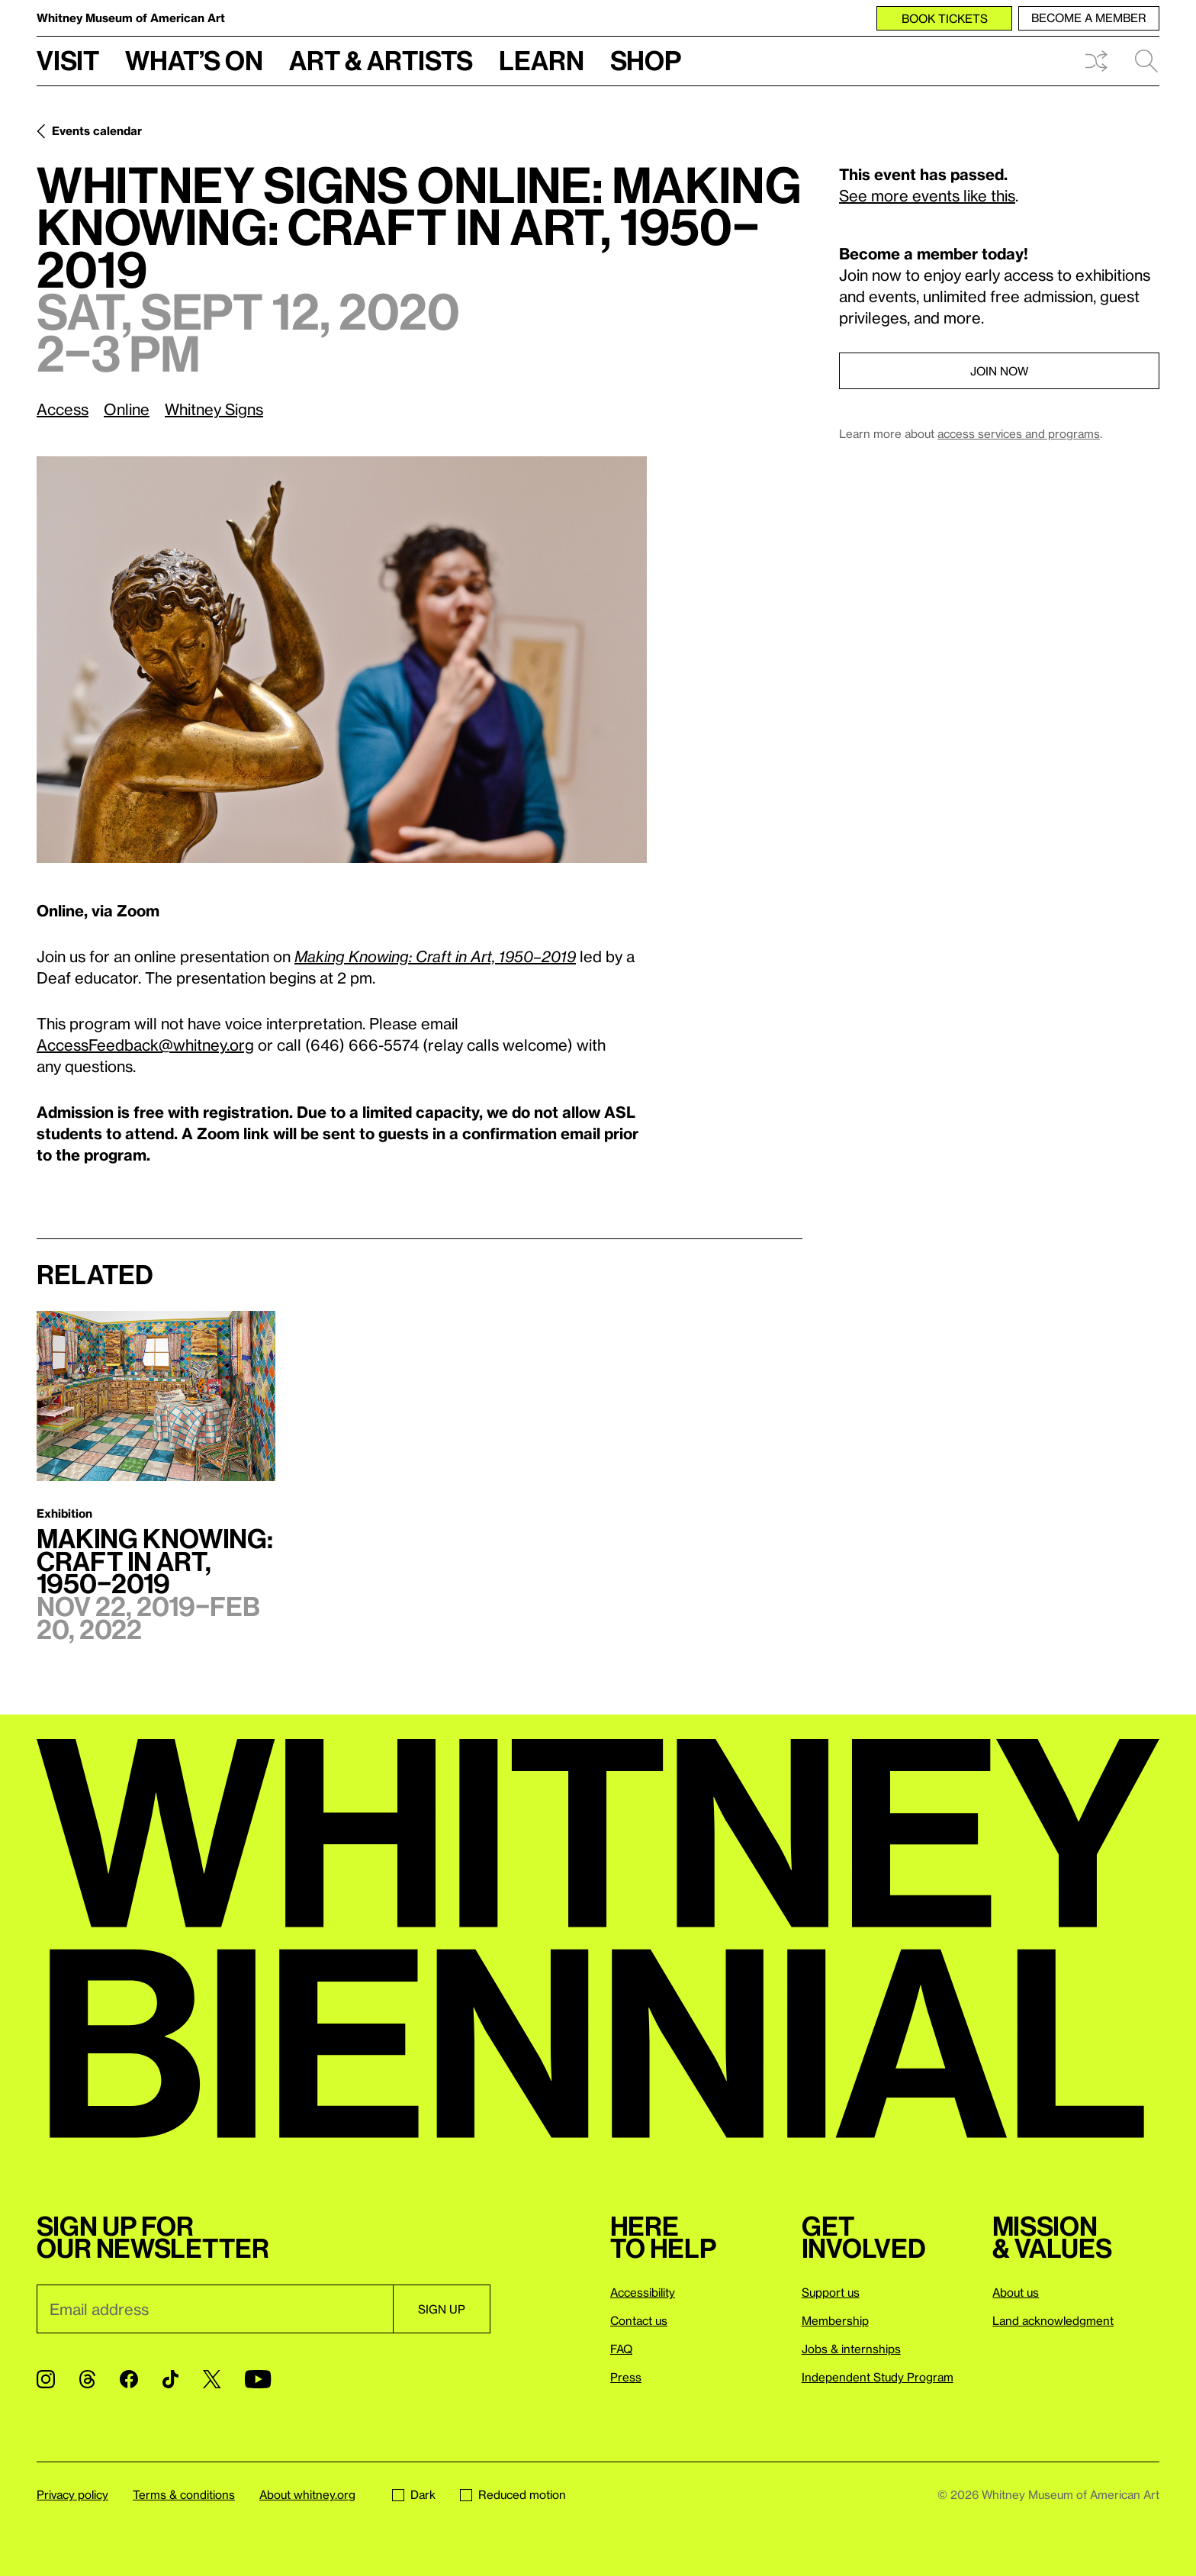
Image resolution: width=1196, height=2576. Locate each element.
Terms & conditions (184, 2494)
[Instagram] (45, 2379)
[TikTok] (170, 2379)
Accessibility (642, 2292)
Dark (414, 2494)
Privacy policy (72, 2494)
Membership (835, 2320)
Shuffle (1096, 61)
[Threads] (87, 2379)
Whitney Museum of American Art (131, 17)
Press (625, 2377)
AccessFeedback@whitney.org (145, 1044)
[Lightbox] (342, 659)
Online (127, 409)
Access (62, 409)
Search (1146, 61)
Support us (831, 2292)
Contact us (638, 2320)
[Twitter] (212, 2379)
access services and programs (1018, 433)
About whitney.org (307, 2494)
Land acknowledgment (1053, 2320)
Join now (999, 371)
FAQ (621, 2348)
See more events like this (927, 195)
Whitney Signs (214, 409)
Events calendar (97, 130)
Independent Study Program (877, 2377)
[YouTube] (258, 2379)
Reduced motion (513, 2494)
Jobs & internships (851, 2348)
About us (1015, 2292)
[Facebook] (129, 2379)
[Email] (215, 2309)
